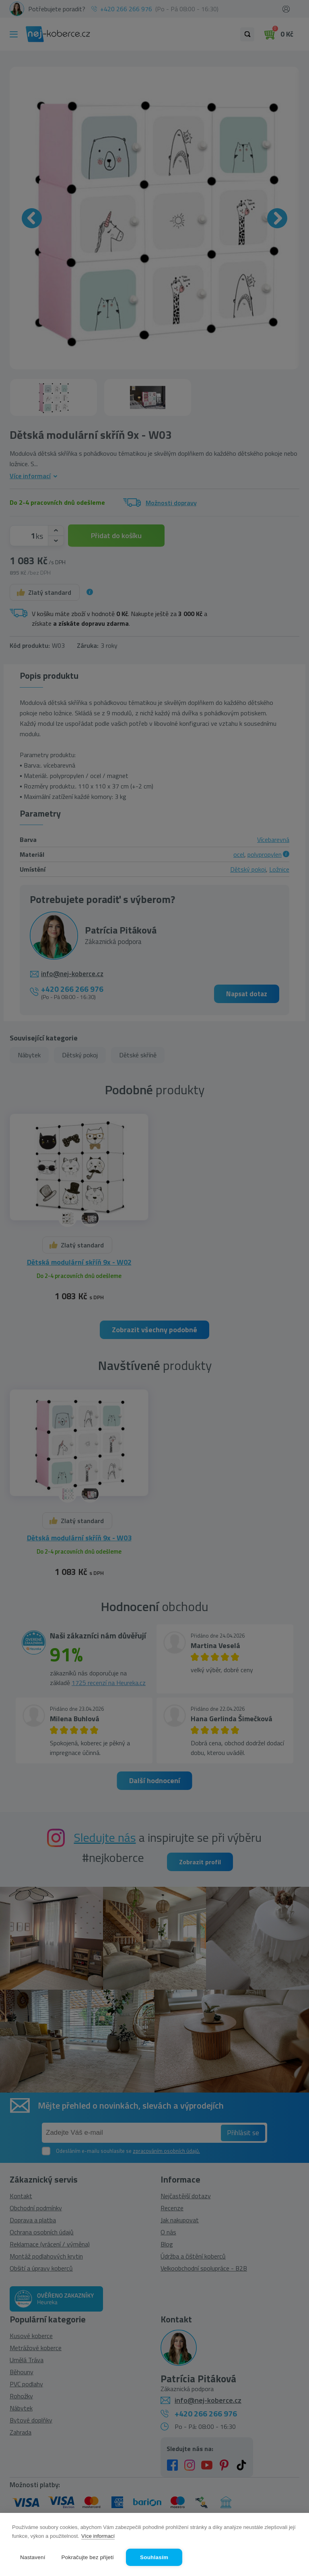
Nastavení (32, 2557)
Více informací (98, 2536)
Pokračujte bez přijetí (88, 2557)
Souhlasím (154, 2557)
